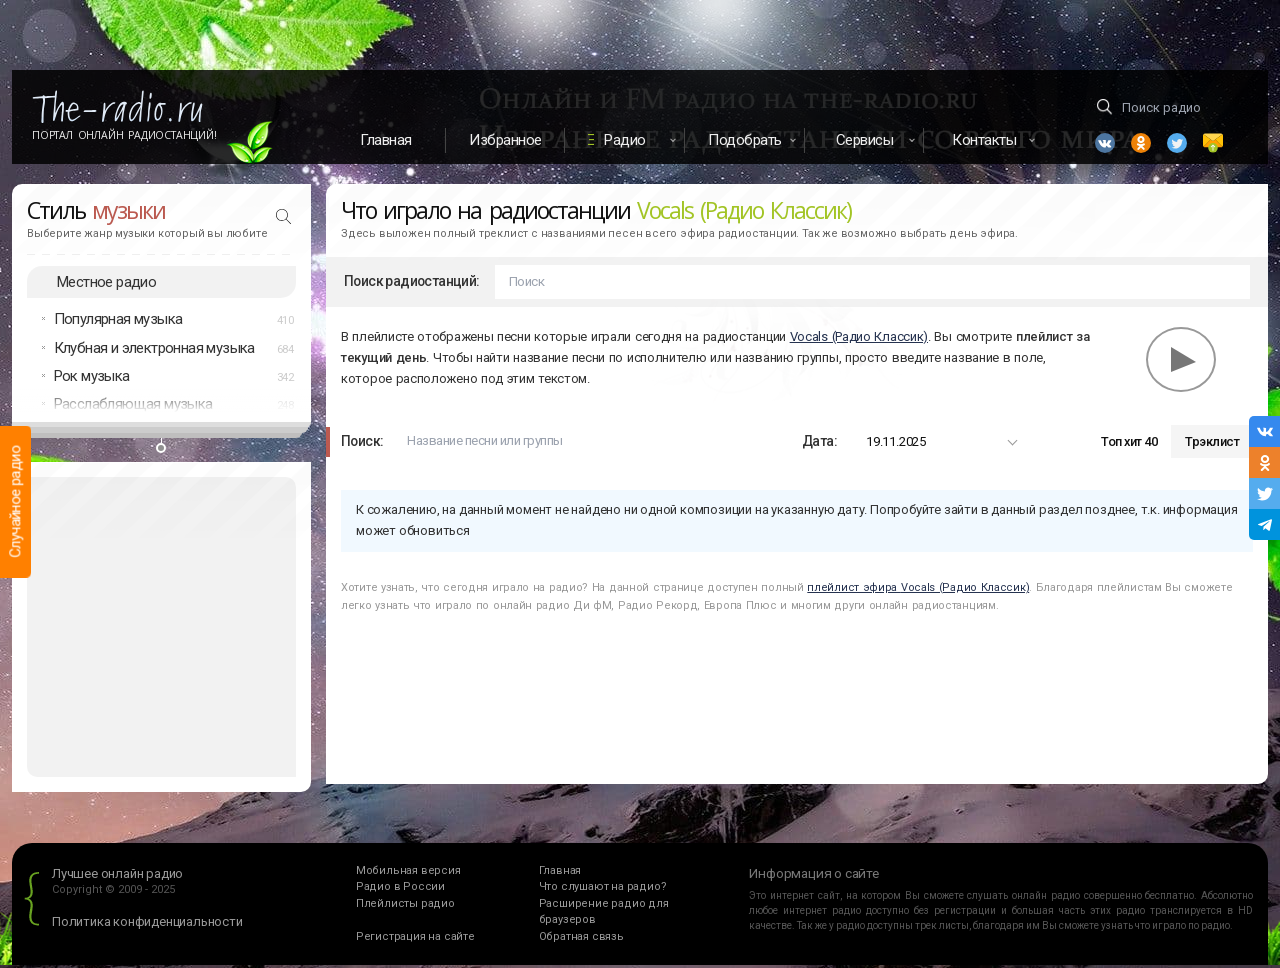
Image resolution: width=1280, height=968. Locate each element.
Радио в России (400, 889)
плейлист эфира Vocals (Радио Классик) (918, 590)
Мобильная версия (408, 873)
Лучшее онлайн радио (117, 876)
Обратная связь (581, 939)
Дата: (819, 444)
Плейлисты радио (405, 906)
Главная (386, 140)
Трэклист (1212, 444)
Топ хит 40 (1129, 444)
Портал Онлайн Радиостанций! (124, 135)
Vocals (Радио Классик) (859, 339)
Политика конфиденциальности (147, 924)
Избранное (505, 140)
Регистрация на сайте (415, 939)
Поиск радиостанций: (412, 284)
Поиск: (362, 444)
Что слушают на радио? (603, 889)
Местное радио (106, 284)
